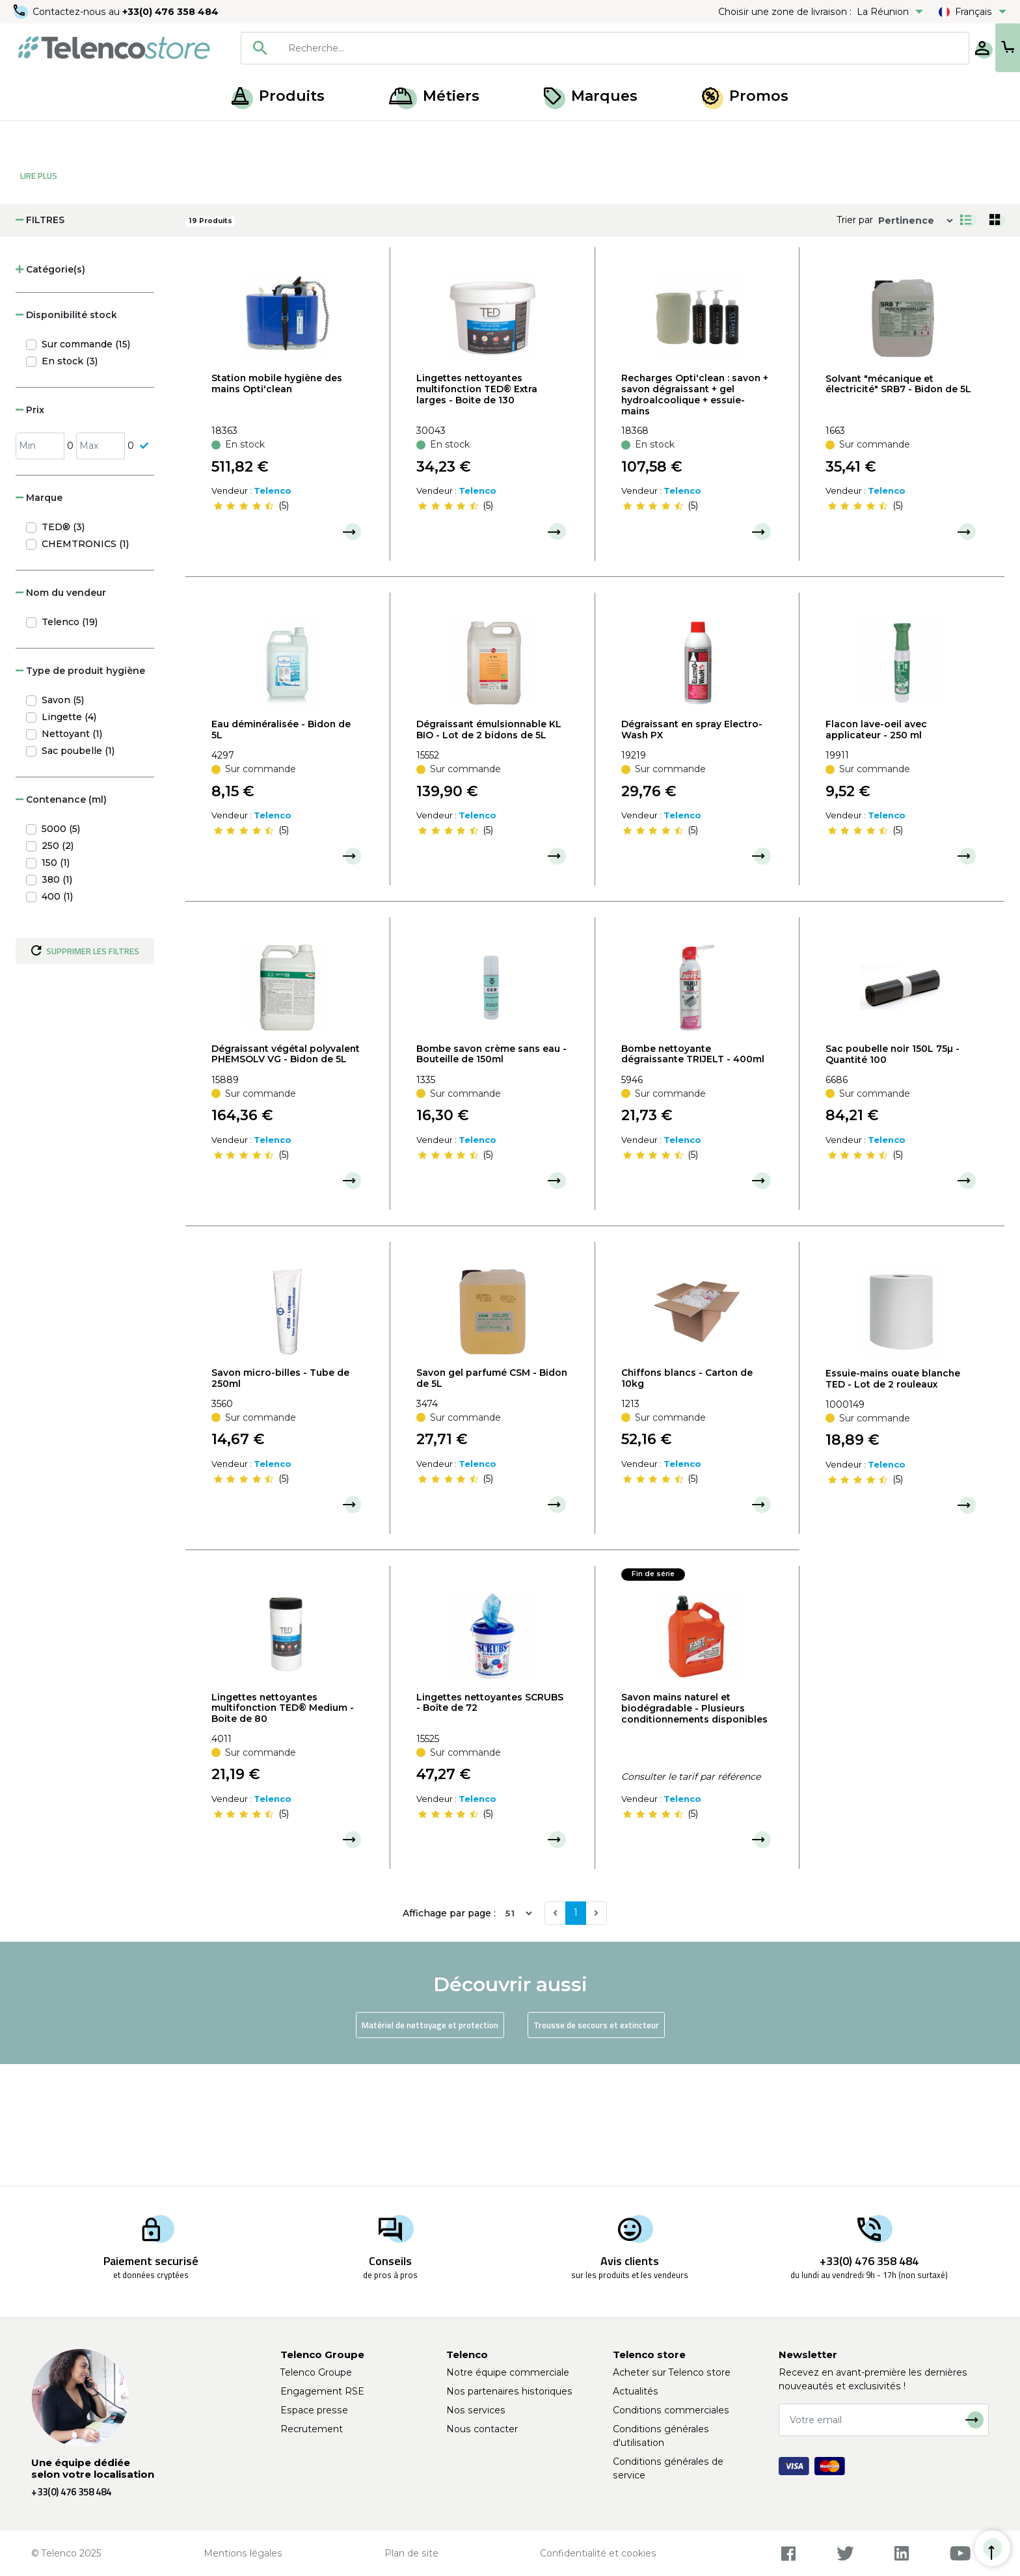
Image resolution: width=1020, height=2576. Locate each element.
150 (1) (56, 983)
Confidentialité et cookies (598, 2553)
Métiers (434, 96)
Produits (278, 96)
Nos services (475, 2410)
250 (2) (58, 967)
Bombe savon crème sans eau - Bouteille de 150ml (491, 1175)
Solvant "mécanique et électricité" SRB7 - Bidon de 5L (898, 505)
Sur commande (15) (86, 465)
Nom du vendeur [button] (61, 713)
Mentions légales (243, 2553)
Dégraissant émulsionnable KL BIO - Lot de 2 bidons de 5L (488, 850)
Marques (591, 96)
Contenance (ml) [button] (61, 920)
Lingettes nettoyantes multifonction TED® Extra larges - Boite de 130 (476, 510)
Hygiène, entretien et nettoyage (184, 135)
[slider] (243, 627)
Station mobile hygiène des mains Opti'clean (276, 504)
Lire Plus (38, 296)
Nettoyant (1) (72, 855)
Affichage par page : (449, 2034)
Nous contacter (482, 2429)
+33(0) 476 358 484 (172, 12)
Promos (745, 96)
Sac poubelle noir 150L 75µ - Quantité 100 (892, 1175)
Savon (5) (63, 821)
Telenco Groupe (316, 2372)
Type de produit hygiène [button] (80, 792)
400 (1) (57, 1017)
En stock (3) (70, 482)
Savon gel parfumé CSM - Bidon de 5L (491, 1499)
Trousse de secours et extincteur (596, 2146)
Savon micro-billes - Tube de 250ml (280, 1499)
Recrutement (311, 2429)
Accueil (35, 135)
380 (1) (57, 1000)
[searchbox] (582, 48)
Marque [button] (39, 618)
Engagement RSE (322, 2391)
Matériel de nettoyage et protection (430, 2146)
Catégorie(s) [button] (50, 390)
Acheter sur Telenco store (672, 2372)
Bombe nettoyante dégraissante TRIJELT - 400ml (692, 1175)
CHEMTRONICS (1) (85, 665)
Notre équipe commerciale (507, 2372)
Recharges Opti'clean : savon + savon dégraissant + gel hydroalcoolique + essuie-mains (694, 515)
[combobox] (563, 48)
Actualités (635, 2391)
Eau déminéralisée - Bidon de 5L (281, 850)
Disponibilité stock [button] (66, 436)
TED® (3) (63, 648)
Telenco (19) (70, 743)
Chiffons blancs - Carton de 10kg (687, 1499)
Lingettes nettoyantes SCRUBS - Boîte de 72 (489, 1823)
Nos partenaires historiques (509, 2391)
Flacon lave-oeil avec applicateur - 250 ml (876, 850)
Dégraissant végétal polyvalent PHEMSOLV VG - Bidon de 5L (285, 1175)
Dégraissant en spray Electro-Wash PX (691, 850)
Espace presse (314, 2410)
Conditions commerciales (671, 2410)
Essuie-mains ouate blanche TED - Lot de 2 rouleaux (892, 1499)
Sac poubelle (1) (78, 872)
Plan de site (411, 2553)
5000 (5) (61, 950)
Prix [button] (30, 531)
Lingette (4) (69, 838)
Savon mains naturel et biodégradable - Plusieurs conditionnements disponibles (694, 1829)
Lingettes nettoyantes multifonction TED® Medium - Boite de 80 (282, 1829)
